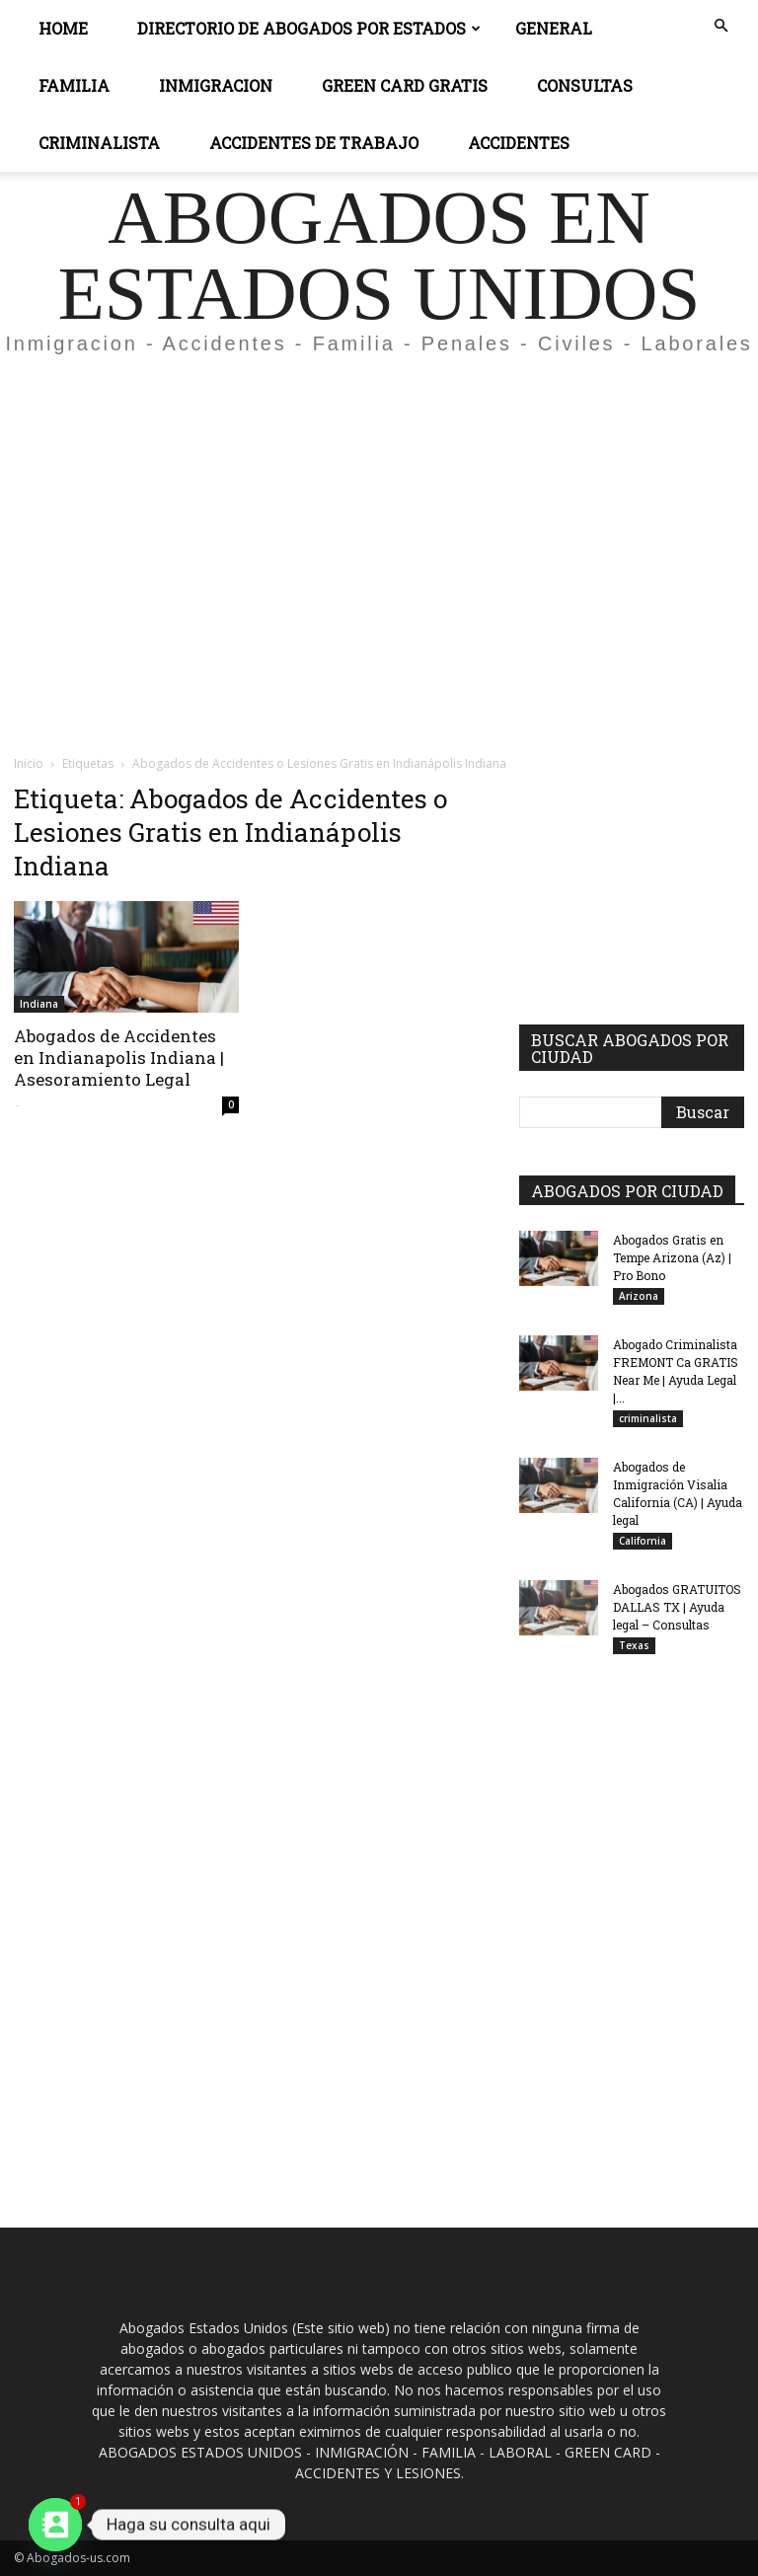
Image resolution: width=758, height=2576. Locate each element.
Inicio (28, 763)
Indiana (39, 1004)
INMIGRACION (215, 85)
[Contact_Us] (55, 2524)
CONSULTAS (585, 85)
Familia (74, 85)
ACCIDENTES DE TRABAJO (313, 142)
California (642, 1541)
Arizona (638, 1296)
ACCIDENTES (518, 142)
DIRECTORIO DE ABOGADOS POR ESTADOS (309, 28)
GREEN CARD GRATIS (405, 85)
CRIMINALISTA (99, 142)
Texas (634, 1645)
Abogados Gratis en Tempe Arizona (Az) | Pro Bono (672, 1257)
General (553, 28)
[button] (720, 26)
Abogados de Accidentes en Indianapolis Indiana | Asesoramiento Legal (119, 1057)
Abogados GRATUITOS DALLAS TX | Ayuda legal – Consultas (677, 1606)
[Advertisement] (379, 517)
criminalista (648, 1418)
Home (63, 28)
